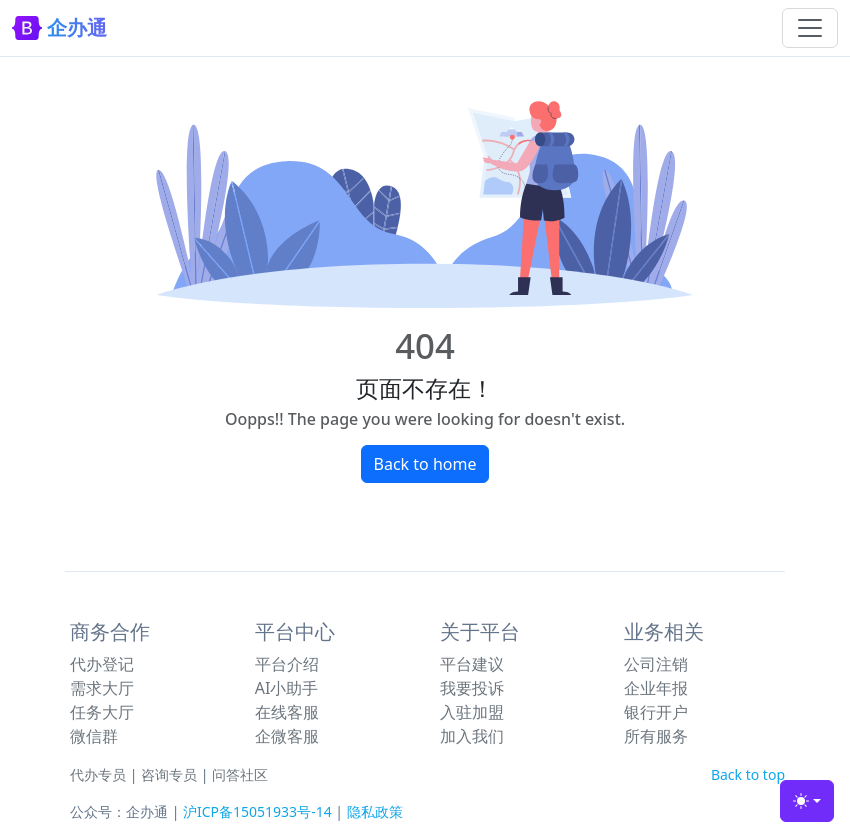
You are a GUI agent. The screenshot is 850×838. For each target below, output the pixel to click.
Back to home (425, 464)
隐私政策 (375, 811)
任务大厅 (102, 712)
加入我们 (472, 736)
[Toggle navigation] (810, 28)
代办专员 (98, 774)
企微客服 (287, 736)
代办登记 (102, 664)
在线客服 (287, 712)
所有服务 (656, 736)
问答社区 (240, 774)
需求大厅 (102, 688)
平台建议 (472, 664)
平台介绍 (287, 664)
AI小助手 (287, 688)
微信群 (94, 736)
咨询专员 (169, 774)
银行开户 (656, 712)
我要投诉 (472, 688)
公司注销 (656, 664)
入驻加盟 (472, 712)
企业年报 (656, 688)
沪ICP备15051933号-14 (257, 811)
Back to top (748, 774)
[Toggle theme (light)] (807, 801)
